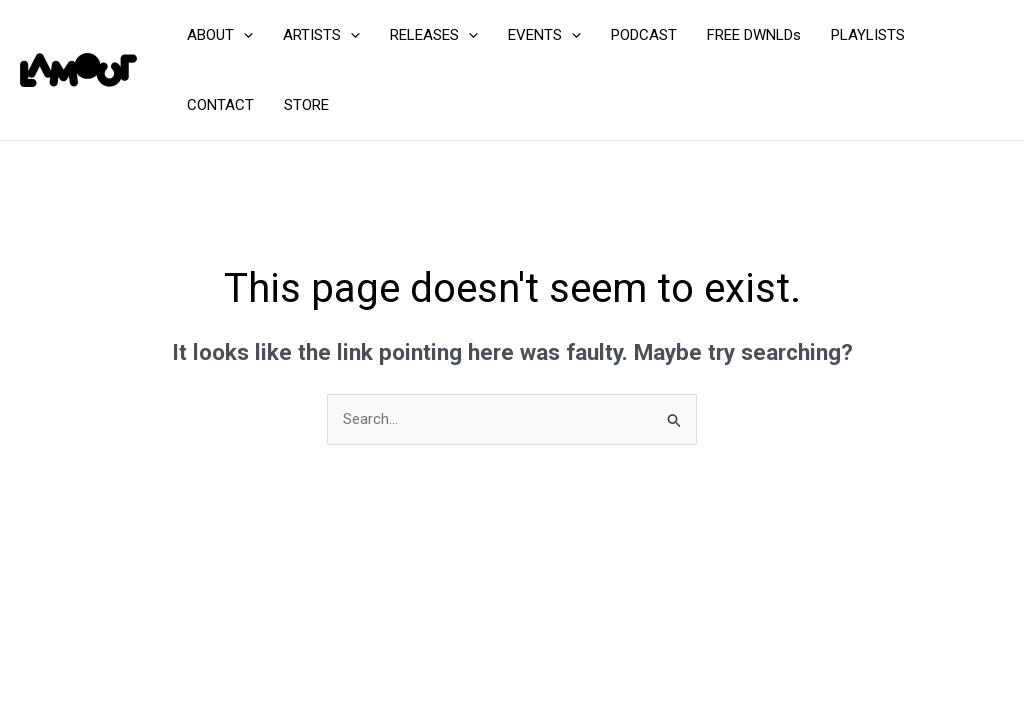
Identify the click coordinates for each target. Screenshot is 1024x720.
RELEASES (434, 35)
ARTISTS (321, 35)
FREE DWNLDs (754, 35)
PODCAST (644, 35)
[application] (243, 35)
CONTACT (220, 105)
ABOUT (220, 35)
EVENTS (544, 35)
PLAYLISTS (868, 35)
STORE (306, 105)
